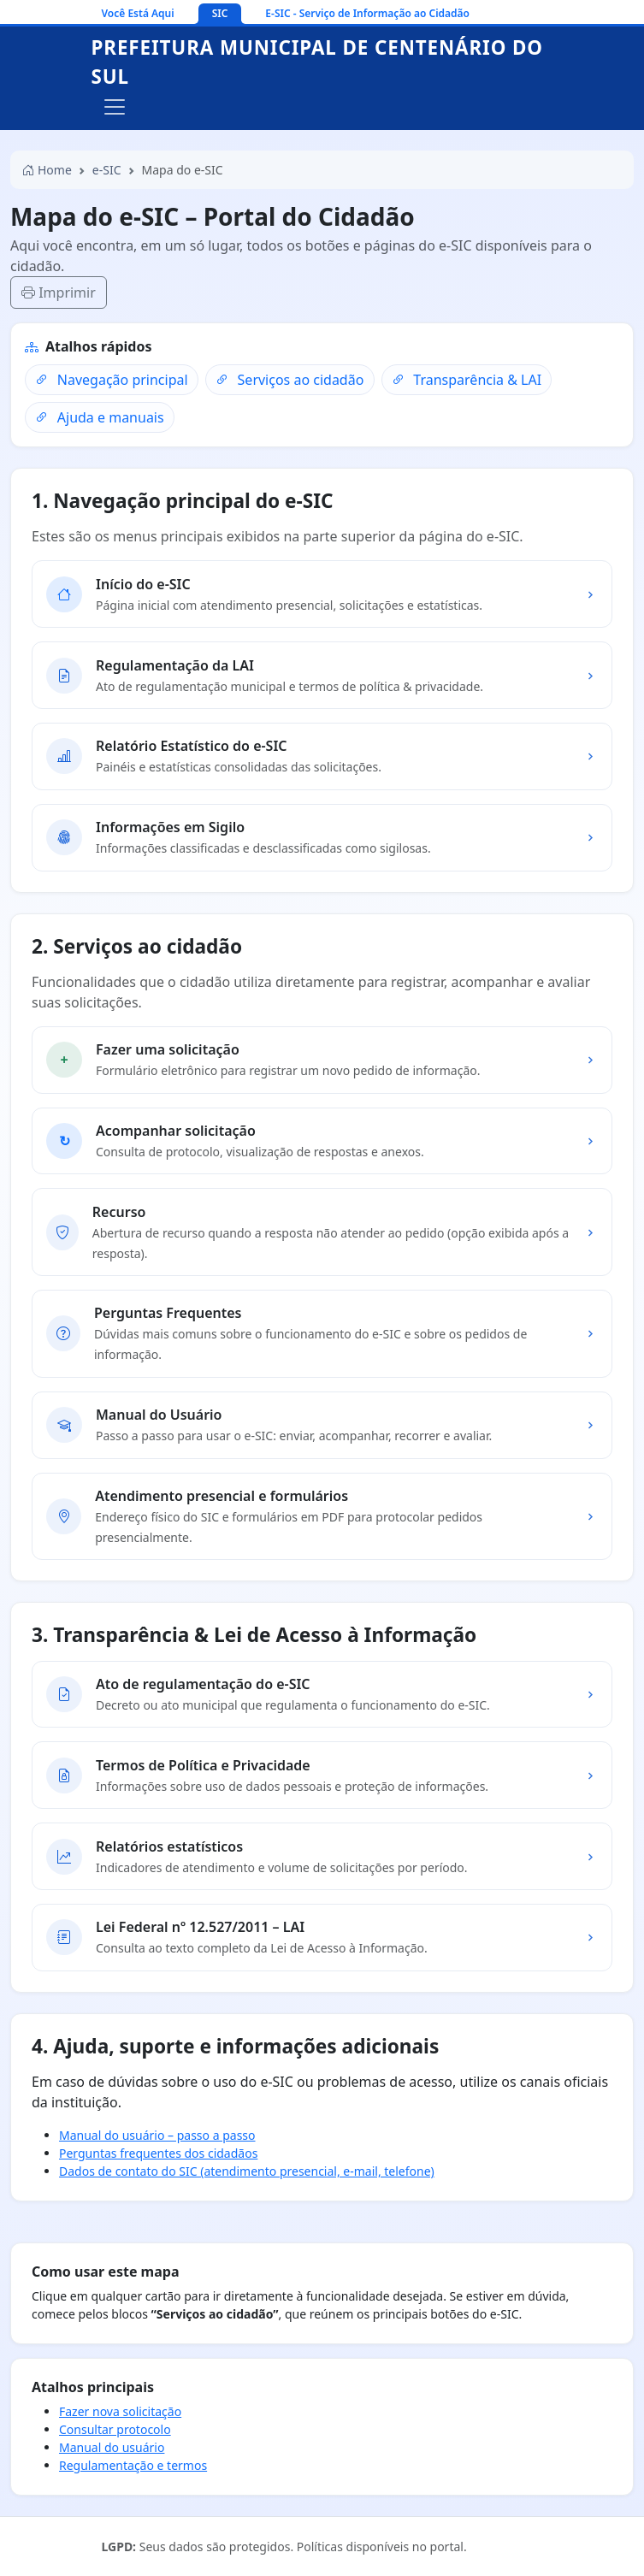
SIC (220, 13)
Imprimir (58, 292)
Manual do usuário (111, 2447)
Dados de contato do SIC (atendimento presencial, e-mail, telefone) (246, 2171)
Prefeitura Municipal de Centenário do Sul (317, 62)
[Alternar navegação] (115, 107)
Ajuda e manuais (99, 417)
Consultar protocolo (115, 2429)
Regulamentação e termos (133, 2465)
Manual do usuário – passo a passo (157, 2135)
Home (47, 170)
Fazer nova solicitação (120, 2411)
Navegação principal (111, 379)
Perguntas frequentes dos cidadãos (158, 2153)
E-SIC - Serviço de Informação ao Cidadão (367, 13)
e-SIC (106, 170)
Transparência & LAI (466, 379)
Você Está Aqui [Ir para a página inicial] (138, 13)
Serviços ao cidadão (289, 379)
